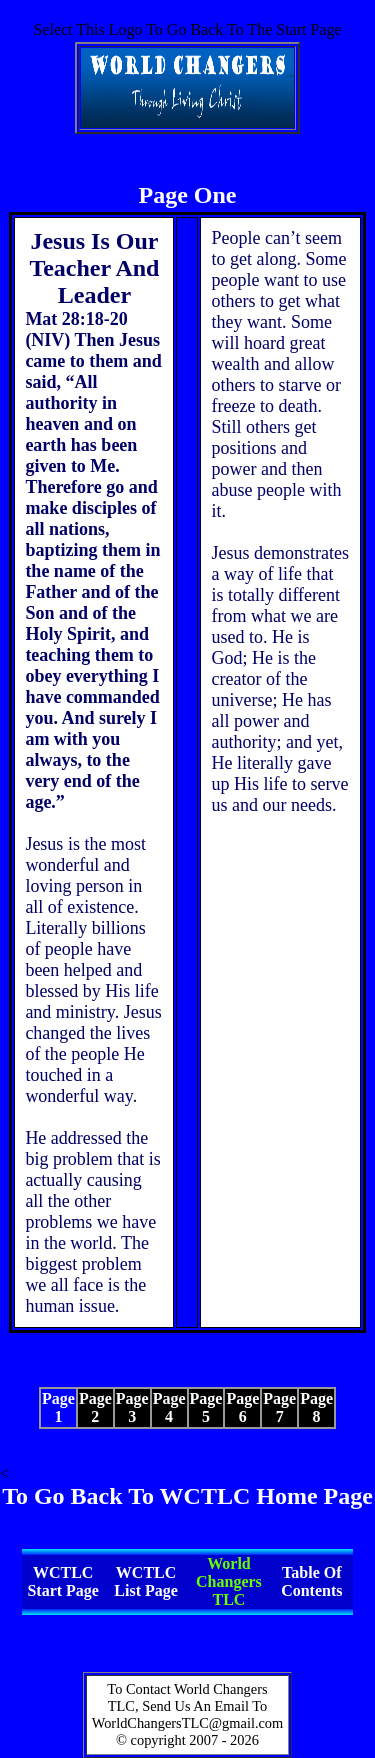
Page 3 (132, 1407)
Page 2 (95, 1407)
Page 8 (316, 1407)
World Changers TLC (229, 1581)
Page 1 (58, 1407)
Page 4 (169, 1407)
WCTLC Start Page (63, 1581)
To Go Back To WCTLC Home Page (187, 1496)
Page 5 (206, 1407)
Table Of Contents (311, 1581)
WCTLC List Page (146, 1581)
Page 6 (242, 1407)
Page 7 (279, 1407)
